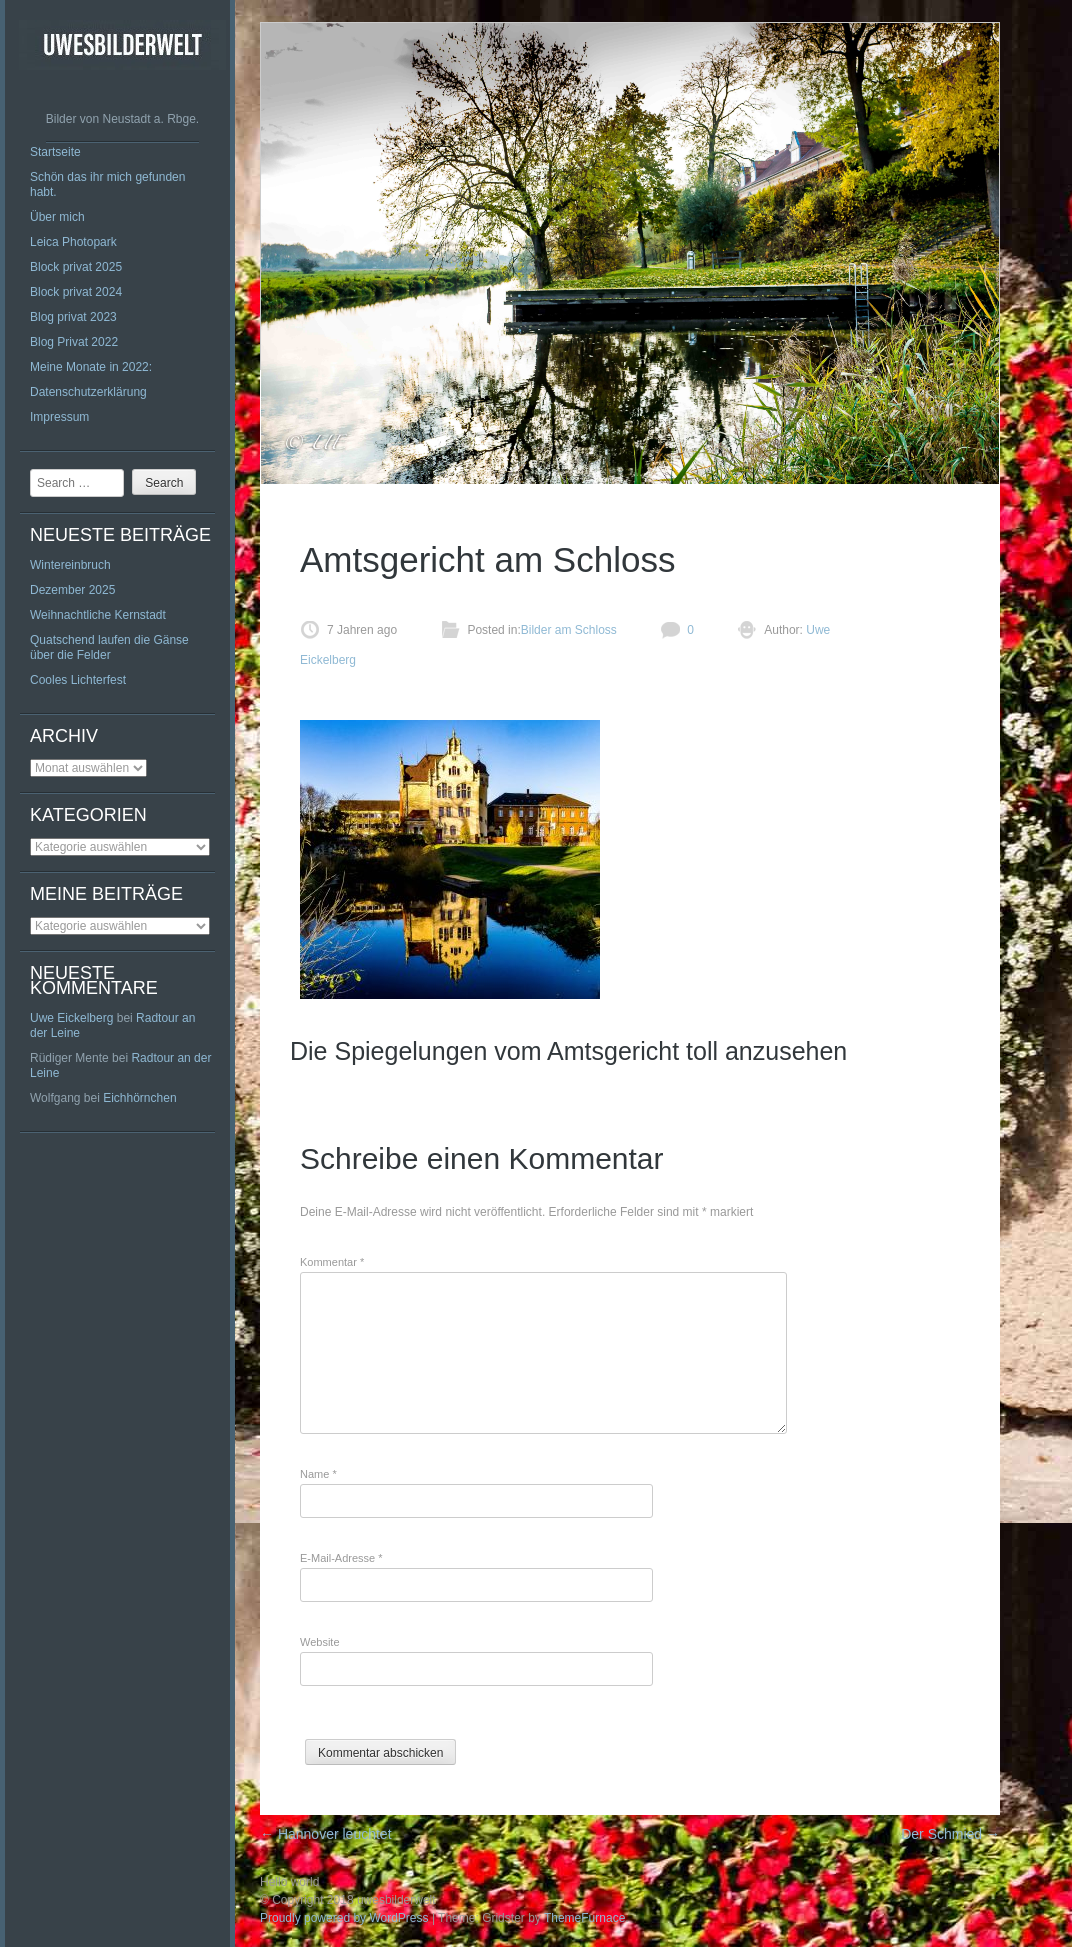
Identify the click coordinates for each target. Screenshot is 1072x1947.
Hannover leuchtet (326, 1834)
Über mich (57, 217)
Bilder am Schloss (569, 630)
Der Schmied (950, 1834)
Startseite (55, 152)
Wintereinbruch (70, 565)
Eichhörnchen (139, 1098)
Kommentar (332, 1262)
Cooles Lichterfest (78, 680)
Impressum (59, 417)
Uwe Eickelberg (71, 1018)
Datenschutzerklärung (88, 392)
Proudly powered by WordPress (344, 1918)
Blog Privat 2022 (74, 342)
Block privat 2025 (76, 267)
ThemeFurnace (584, 1918)
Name (318, 1474)
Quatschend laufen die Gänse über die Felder (109, 647)
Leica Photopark (73, 242)
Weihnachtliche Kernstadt (98, 615)
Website (320, 1642)
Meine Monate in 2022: (91, 367)
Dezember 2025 (72, 590)
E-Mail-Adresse (341, 1558)
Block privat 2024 (76, 292)
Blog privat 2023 (73, 317)
